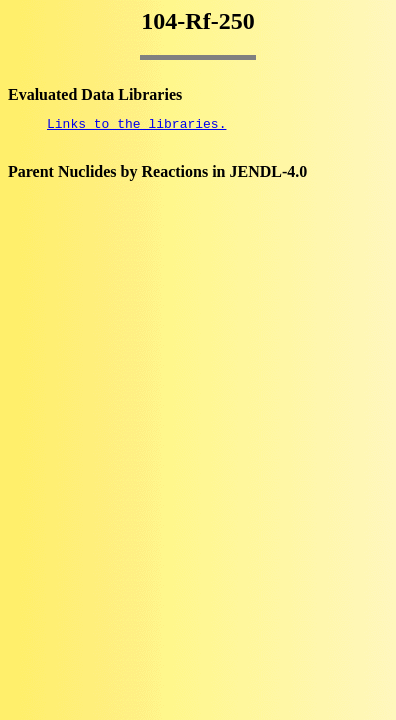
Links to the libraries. (136, 126)
